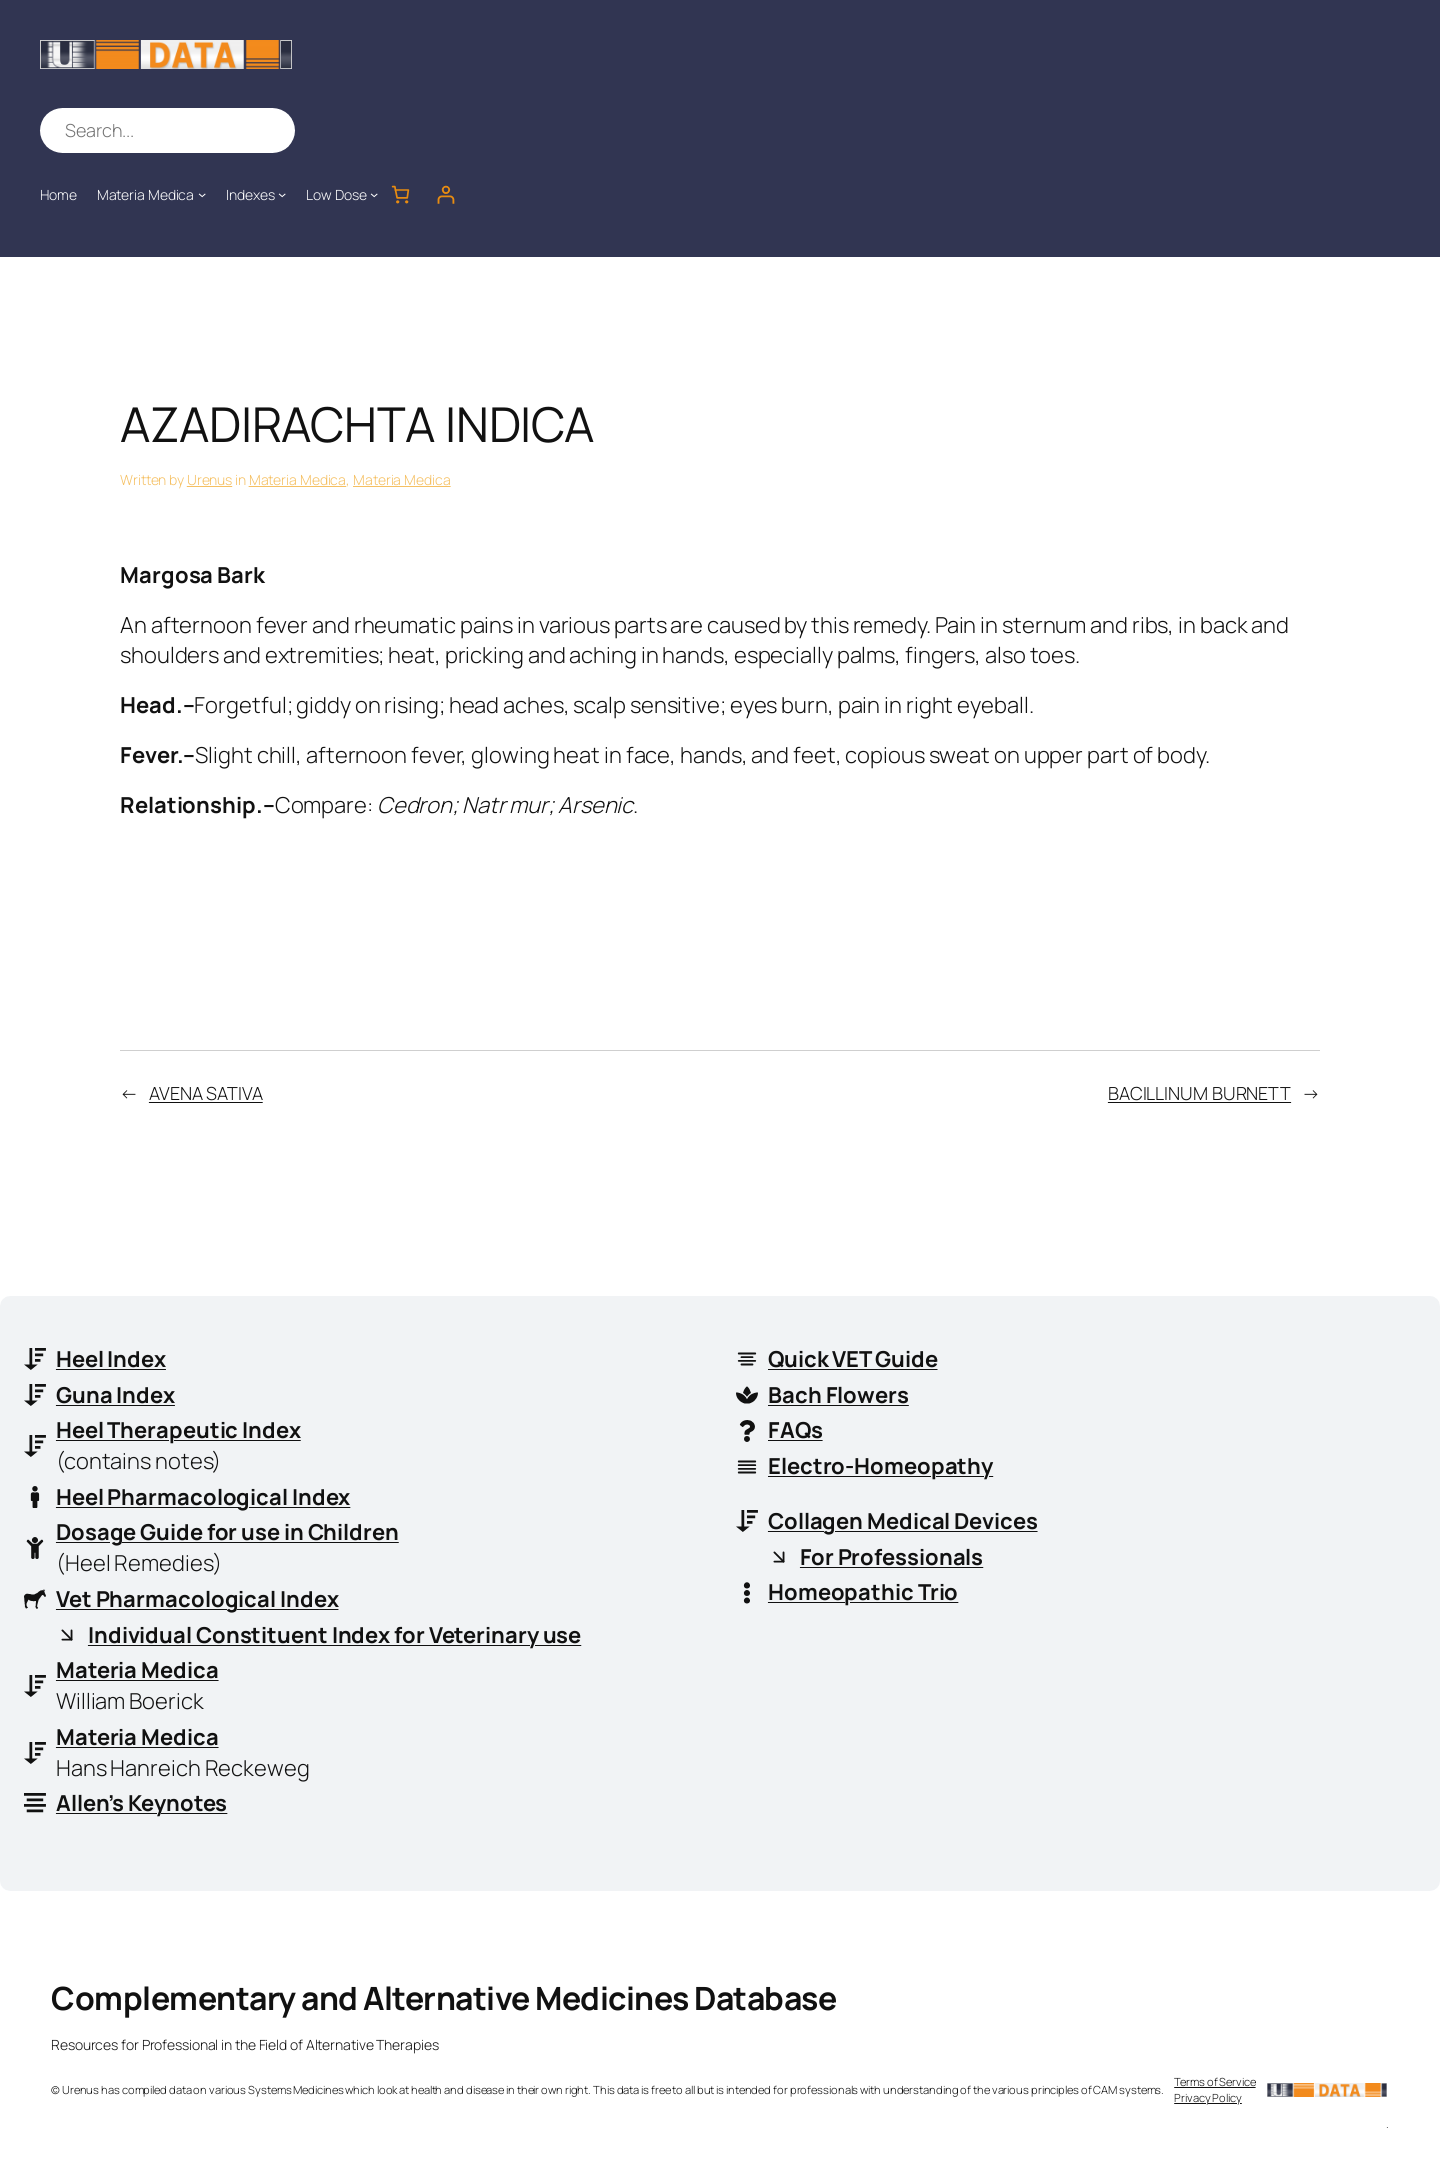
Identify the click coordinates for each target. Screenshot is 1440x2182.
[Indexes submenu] (282, 194)
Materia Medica (298, 479)
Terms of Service (1214, 2082)
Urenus (209, 479)
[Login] (445, 194)
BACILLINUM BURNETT (1199, 1093)
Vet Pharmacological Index (197, 1599)
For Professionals (892, 1557)
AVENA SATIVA (206, 1093)
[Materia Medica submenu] (202, 194)
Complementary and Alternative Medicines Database (443, 1999)
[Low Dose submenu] (374, 194)
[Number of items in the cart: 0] (400, 194)
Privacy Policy (1208, 2098)
